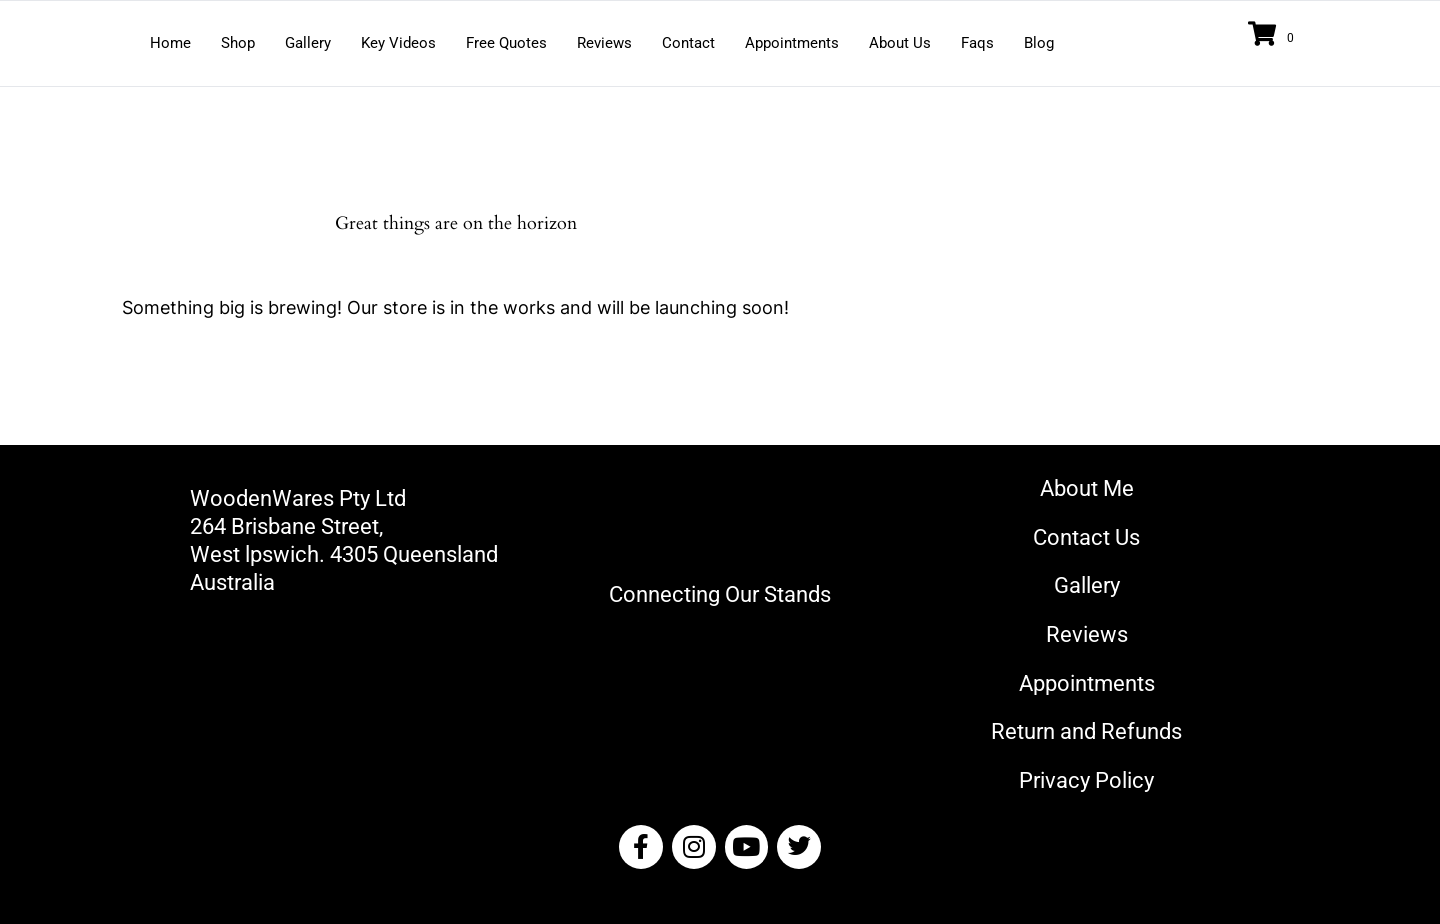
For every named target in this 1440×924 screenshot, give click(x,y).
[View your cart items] (1274, 35)
